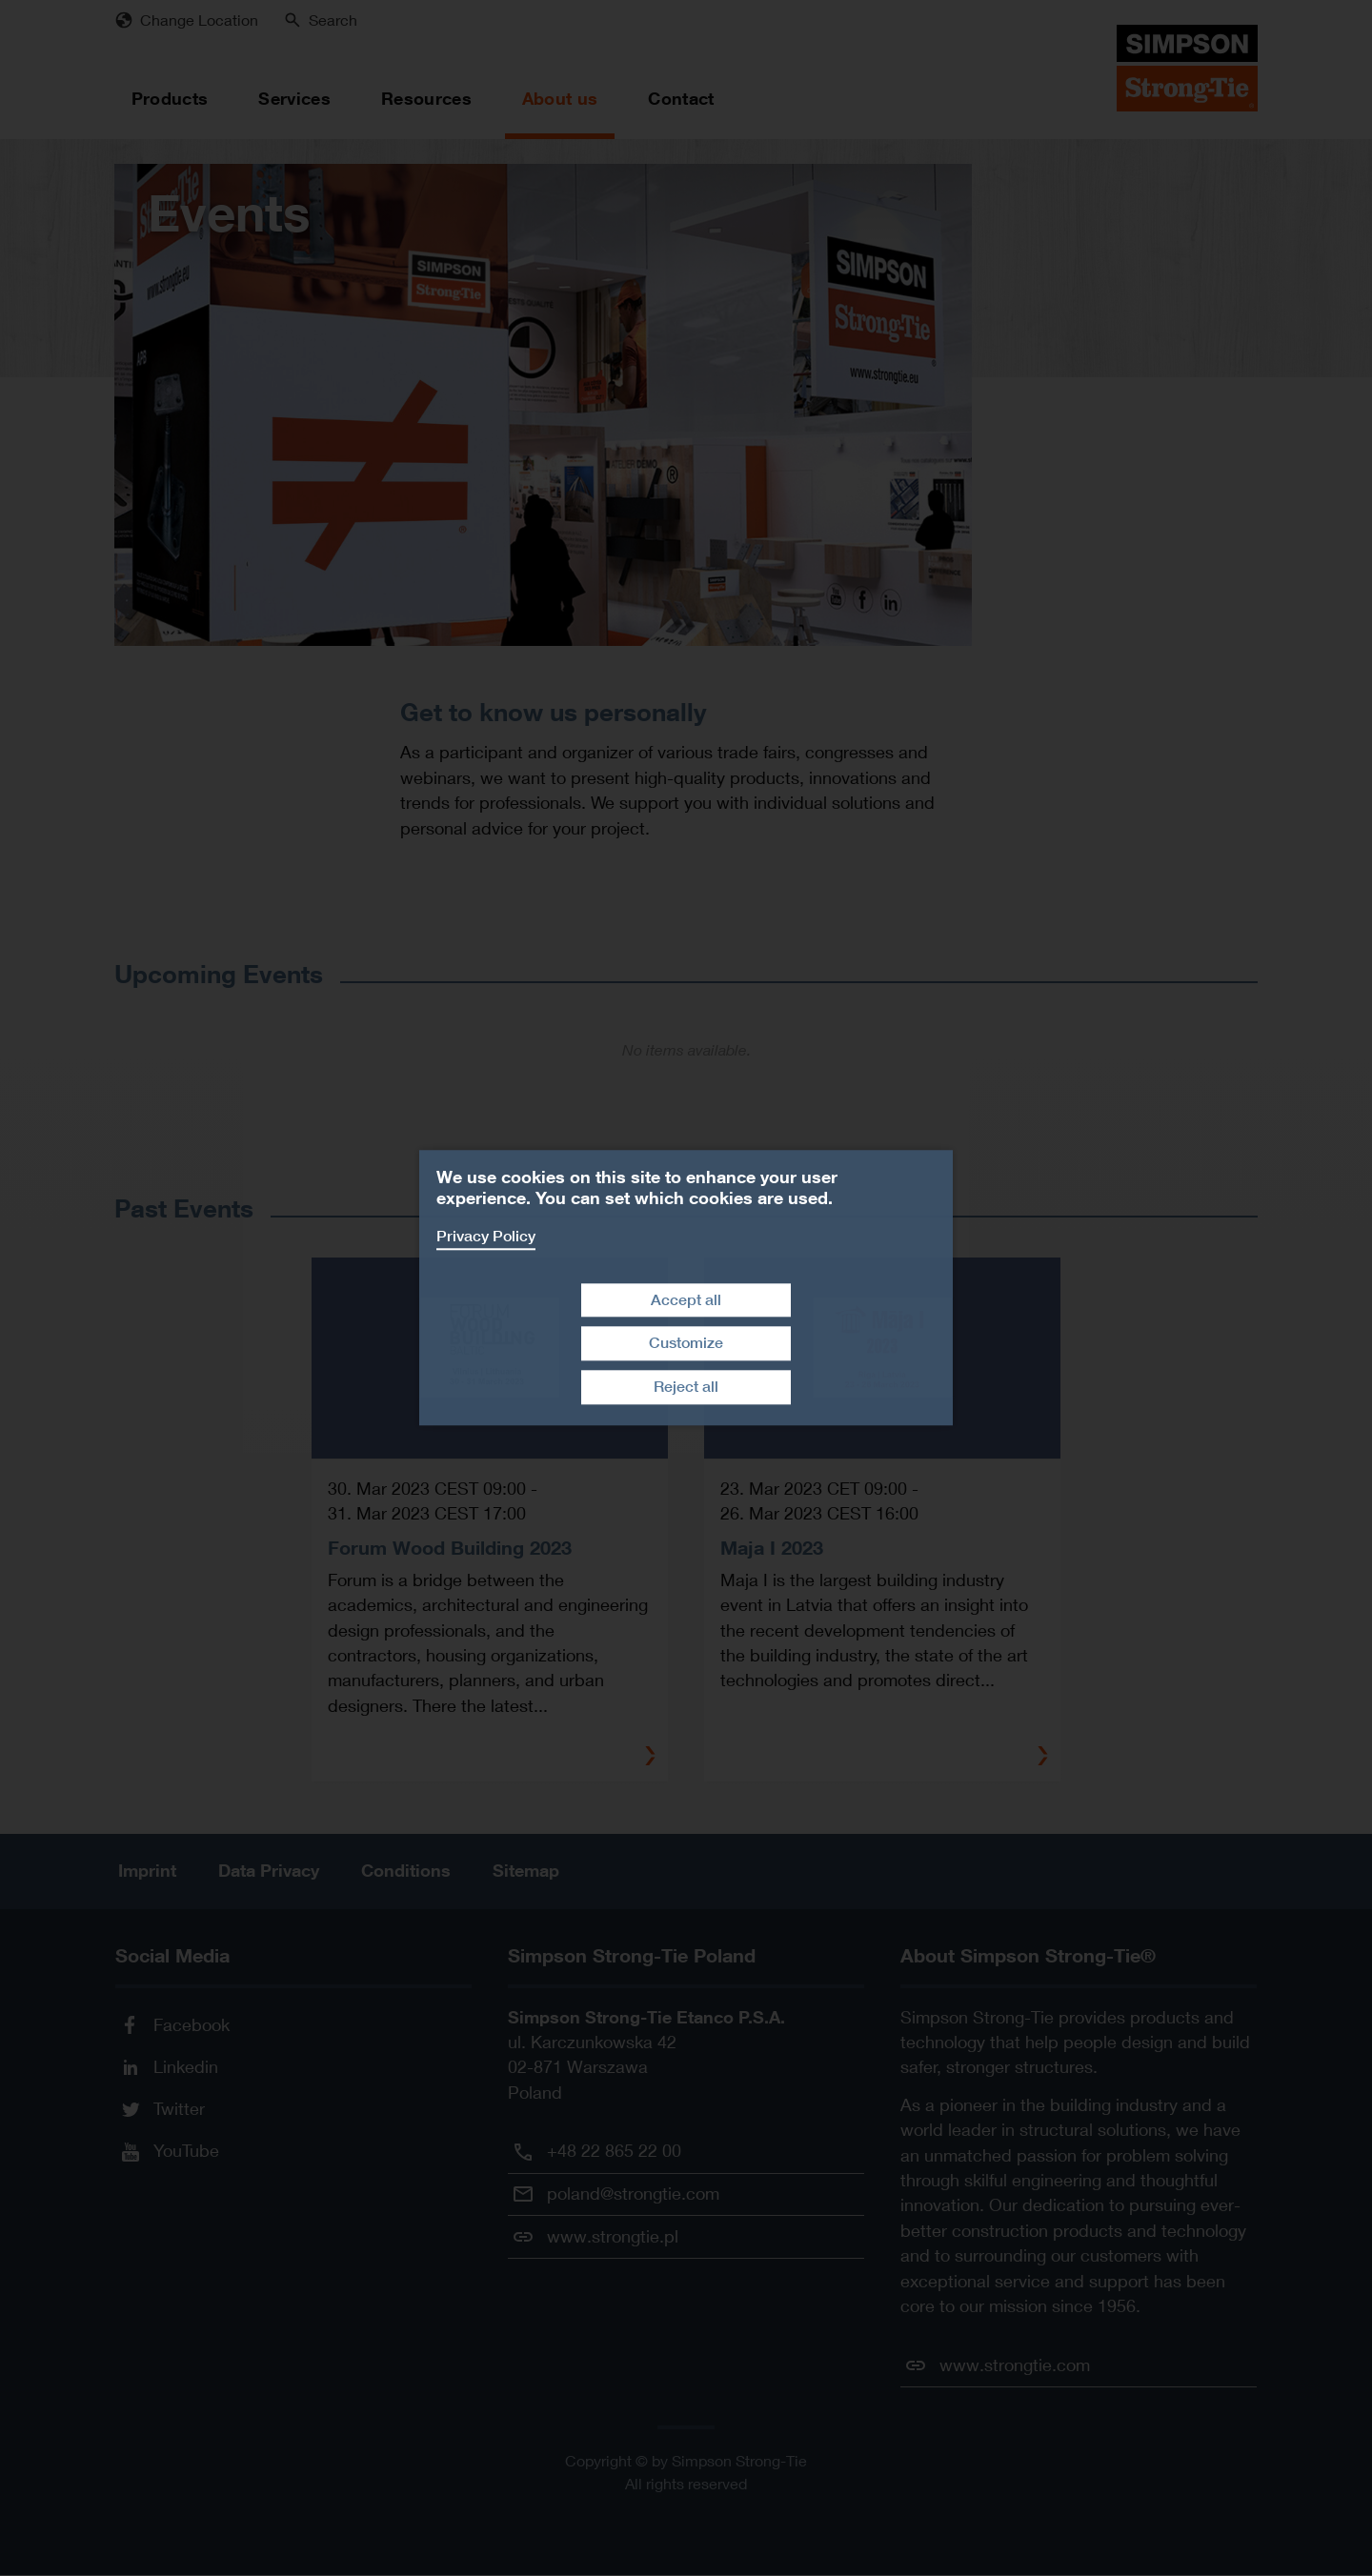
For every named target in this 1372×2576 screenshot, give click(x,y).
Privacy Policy (485, 1236)
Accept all (686, 1300)
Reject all (686, 1387)
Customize (686, 1344)
